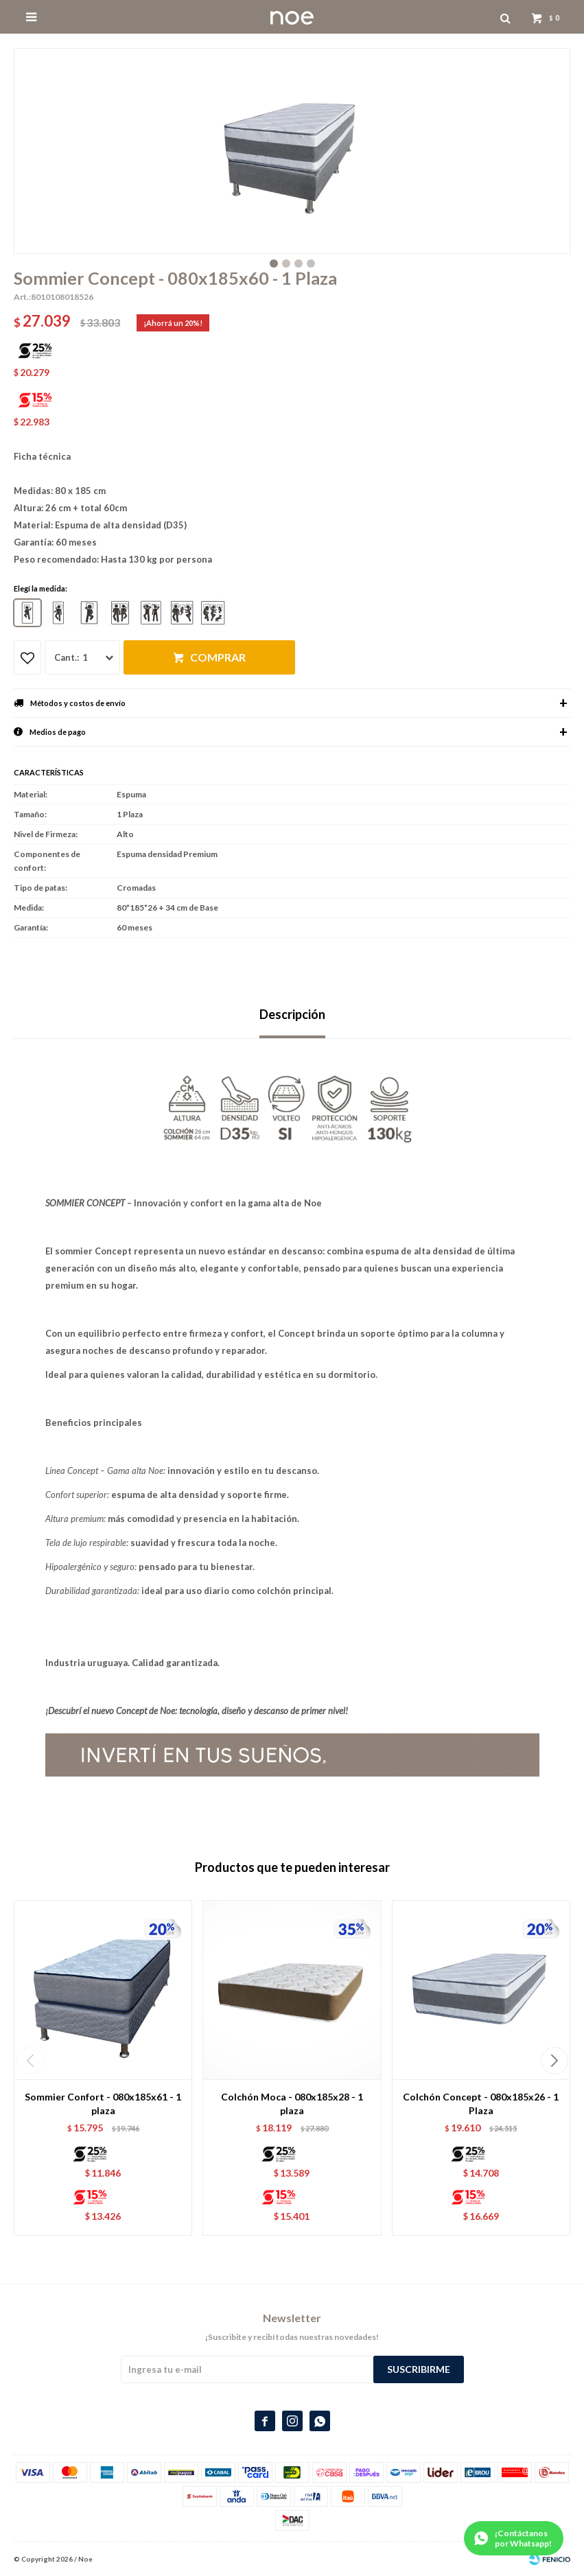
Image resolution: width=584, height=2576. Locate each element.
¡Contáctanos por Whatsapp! (523, 2538)
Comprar (218, 657)
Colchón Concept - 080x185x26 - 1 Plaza (481, 2103)
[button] (554, 2061)
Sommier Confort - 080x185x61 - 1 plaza (103, 2103)
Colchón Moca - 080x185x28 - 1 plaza (292, 2103)
